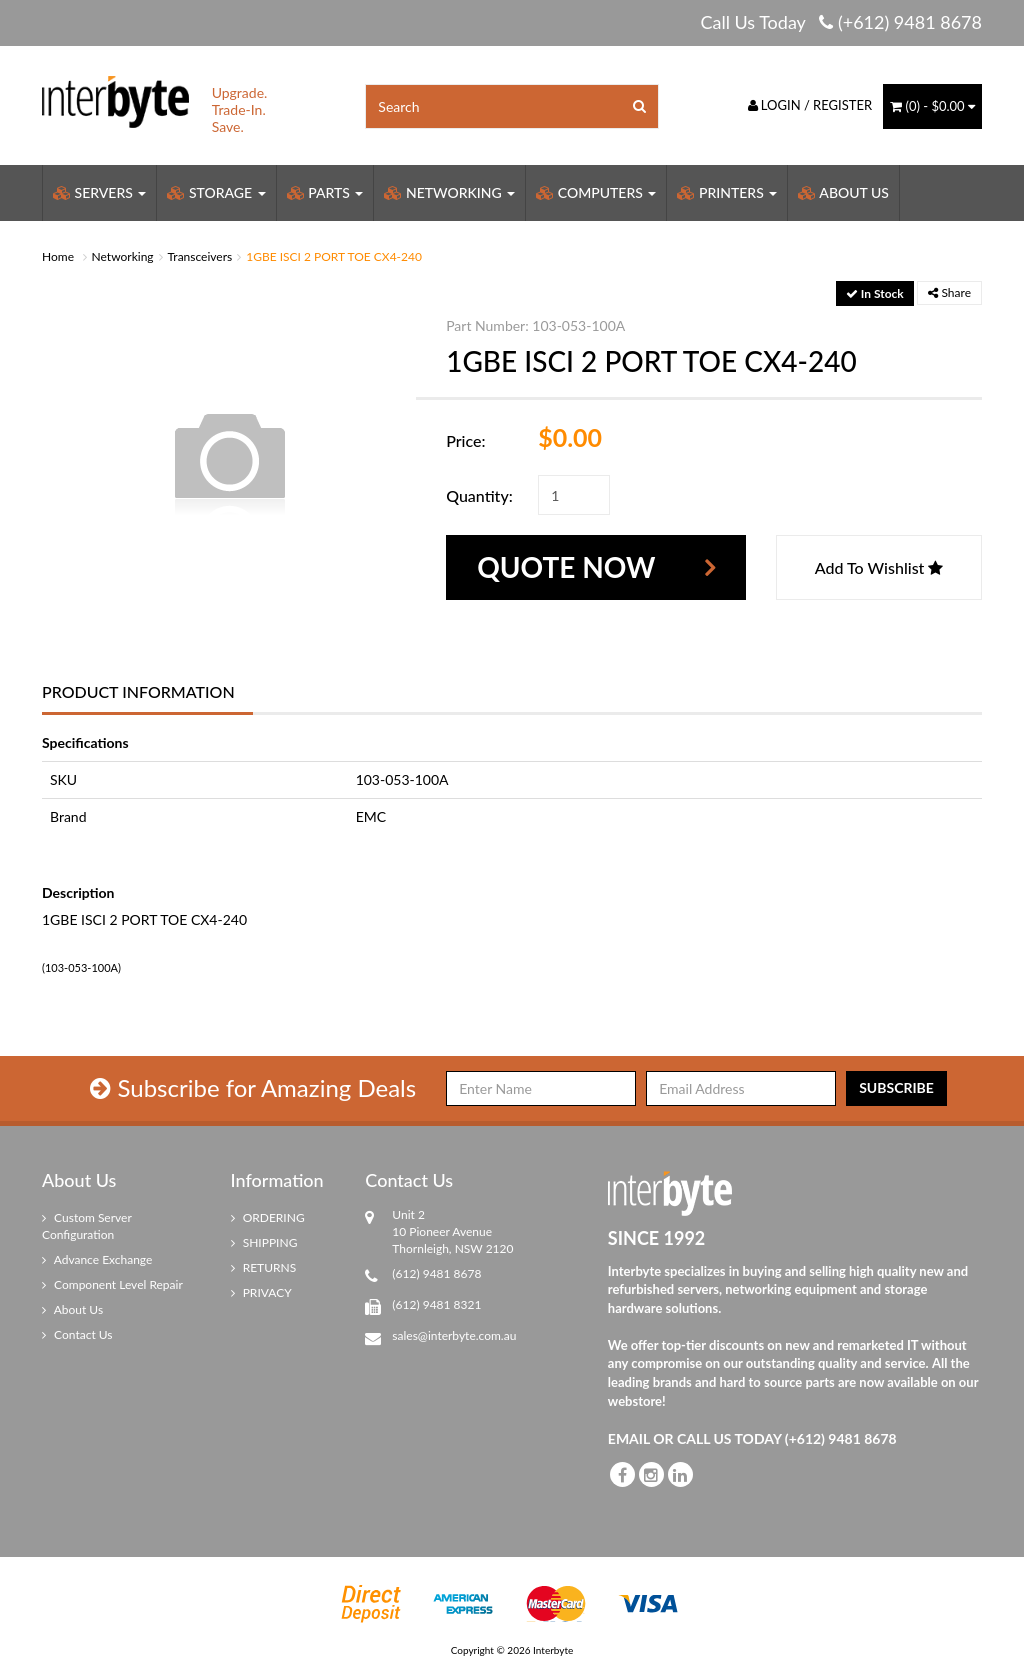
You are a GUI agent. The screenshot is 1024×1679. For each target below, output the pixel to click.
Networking (449, 192)
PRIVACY (261, 1292)
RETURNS (264, 1267)
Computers (596, 192)
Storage (216, 192)
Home (58, 256)
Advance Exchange (97, 1259)
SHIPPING (264, 1242)
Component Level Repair (112, 1284)
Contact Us (77, 1334)
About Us (843, 192)
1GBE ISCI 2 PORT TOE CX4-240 (334, 256)
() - (932, 106)
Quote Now (566, 567)
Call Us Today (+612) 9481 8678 (841, 22)
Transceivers (200, 256)
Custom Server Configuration (87, 1226)
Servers (99, 192)
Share (949, 292)
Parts (325, 192)
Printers (727, 192)
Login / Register (810, 105)
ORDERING (268, 1217)
